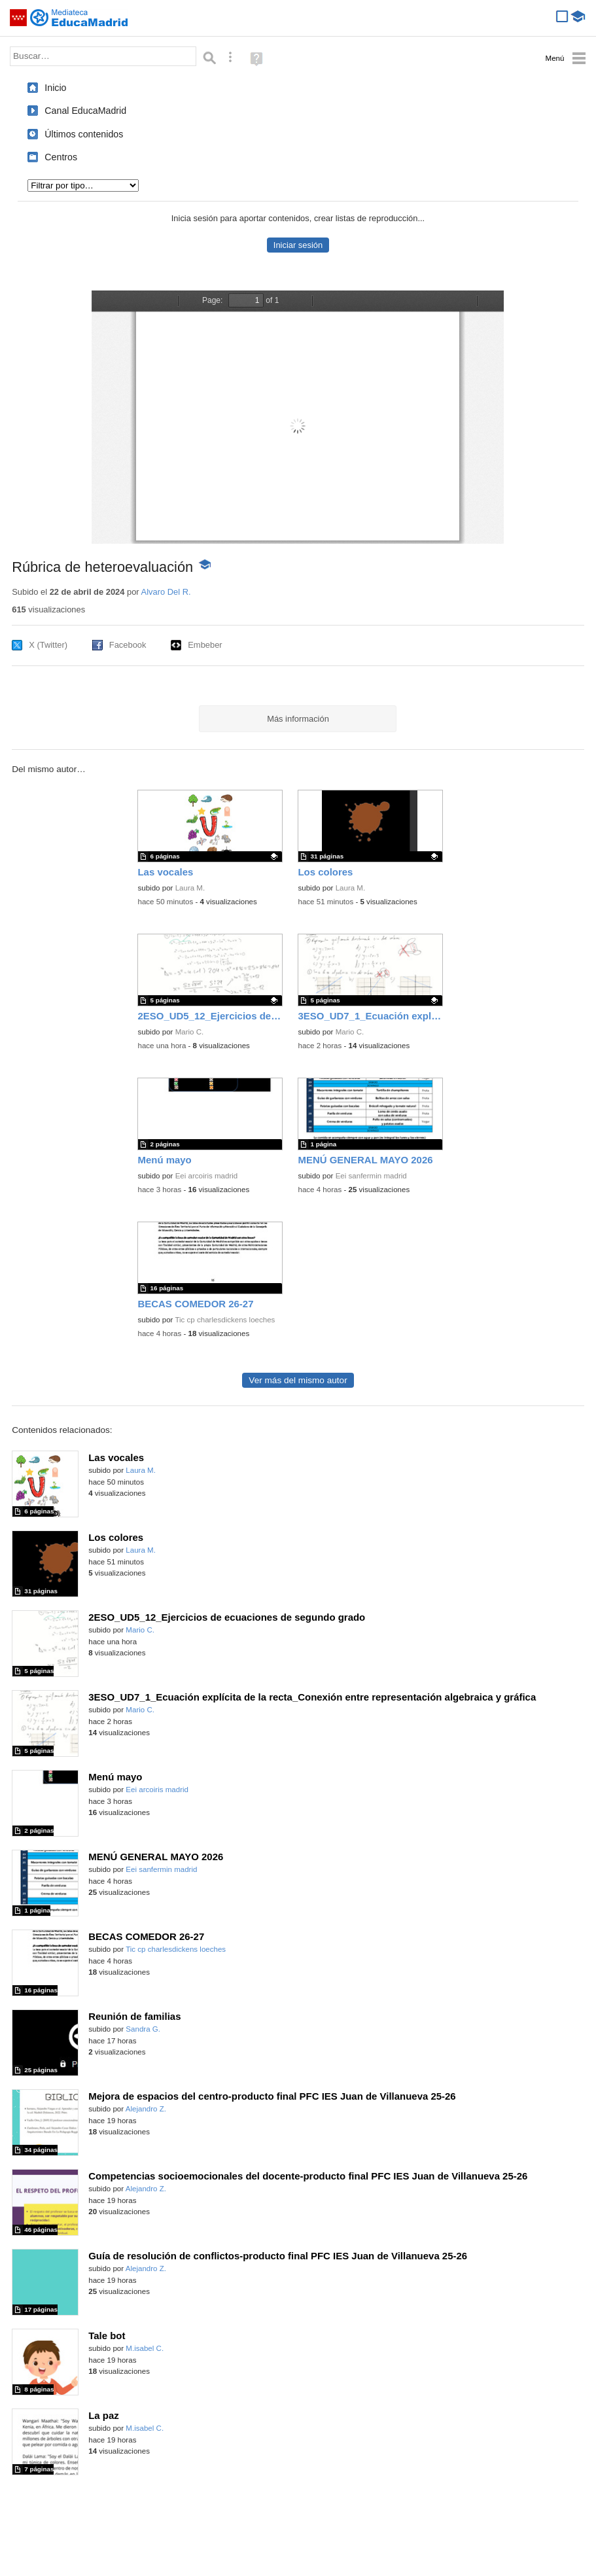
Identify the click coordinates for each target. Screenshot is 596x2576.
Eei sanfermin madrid (371, 1176)
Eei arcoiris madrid (206, 1176)
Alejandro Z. (146, 2109)
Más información (298, 719)
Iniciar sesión (298, 245)
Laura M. (190, 888)
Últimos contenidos (83, 134)
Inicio (55, 87)
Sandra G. (143, 2029)
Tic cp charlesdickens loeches (225, 1320)
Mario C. (189, 1032)
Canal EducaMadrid (85, 110)
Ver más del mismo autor (298, 1380)
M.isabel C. (145, 2348)
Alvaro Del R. (166, 592)
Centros (60, 157)
